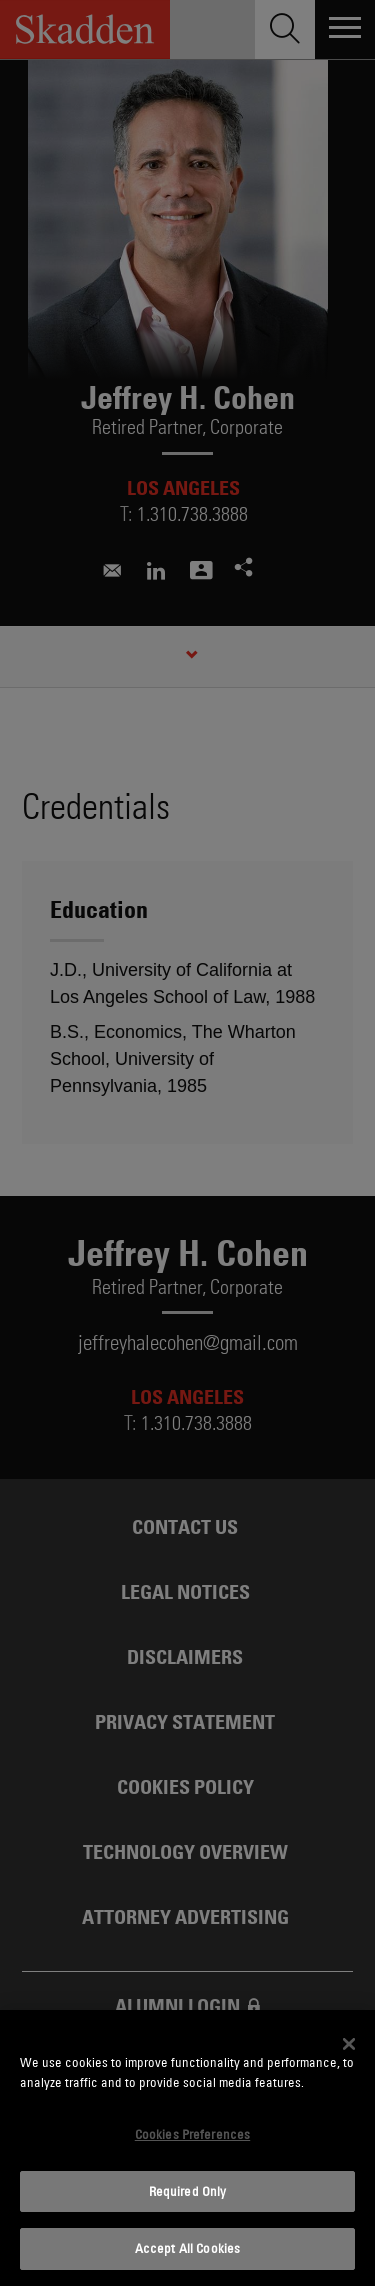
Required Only (188, 2191)
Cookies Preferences (192, 2134)
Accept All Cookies (187, 2248)
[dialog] (187, 2148)
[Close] (349, 2044)
